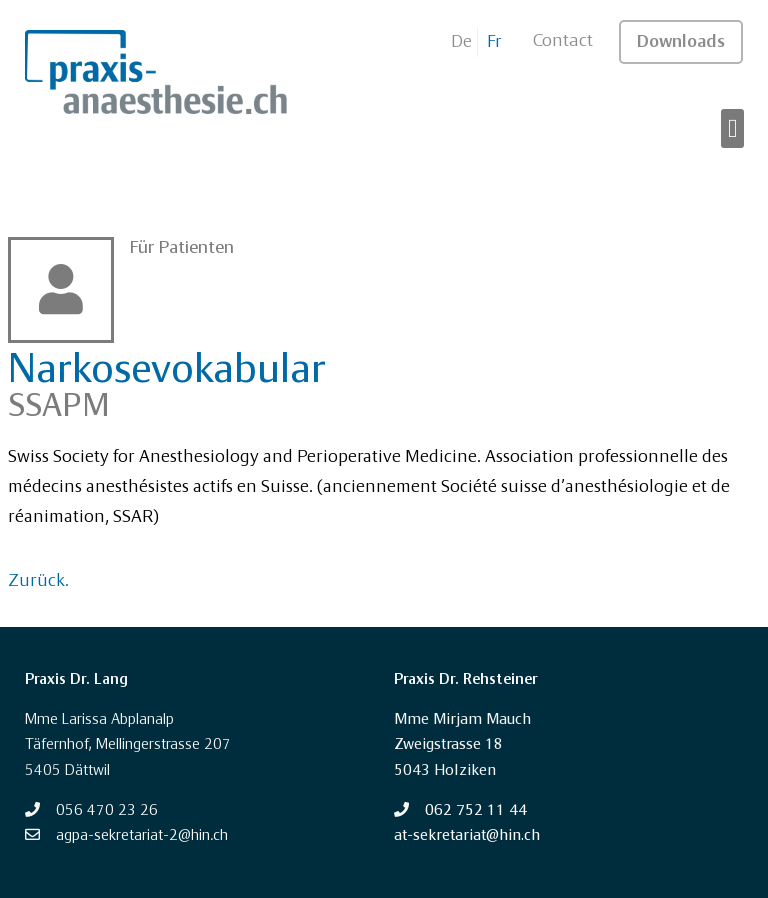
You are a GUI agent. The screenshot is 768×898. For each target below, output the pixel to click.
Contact (563, 41)
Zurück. (38, 581)
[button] (732, 128)
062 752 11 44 (476, 810)
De (461, 42)
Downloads (681, 42)
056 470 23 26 (107, 810)
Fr (494, 42)
